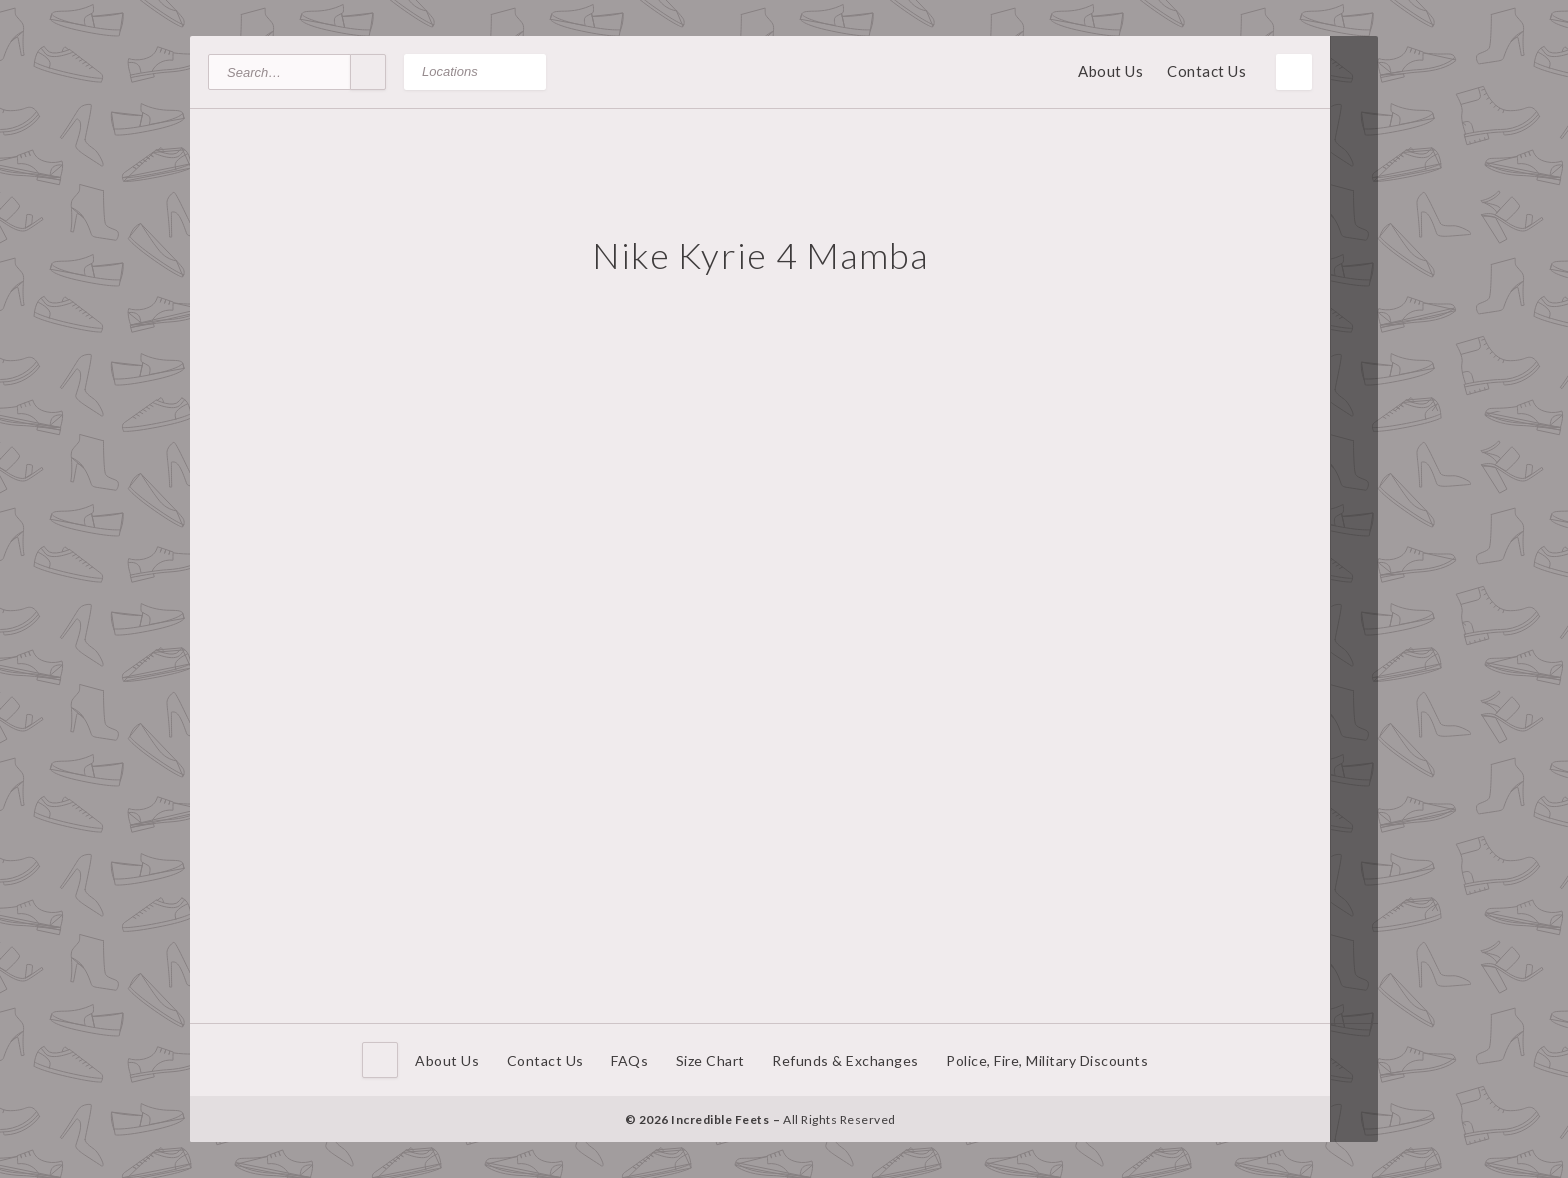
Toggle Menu (1294, 72)
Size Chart (710, 1060)
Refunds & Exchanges (845, 1060)
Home (380, 1060)
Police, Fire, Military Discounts (1047, 1060)
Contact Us (1206, 71)
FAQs (629, 1060)
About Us (1110, 71)
